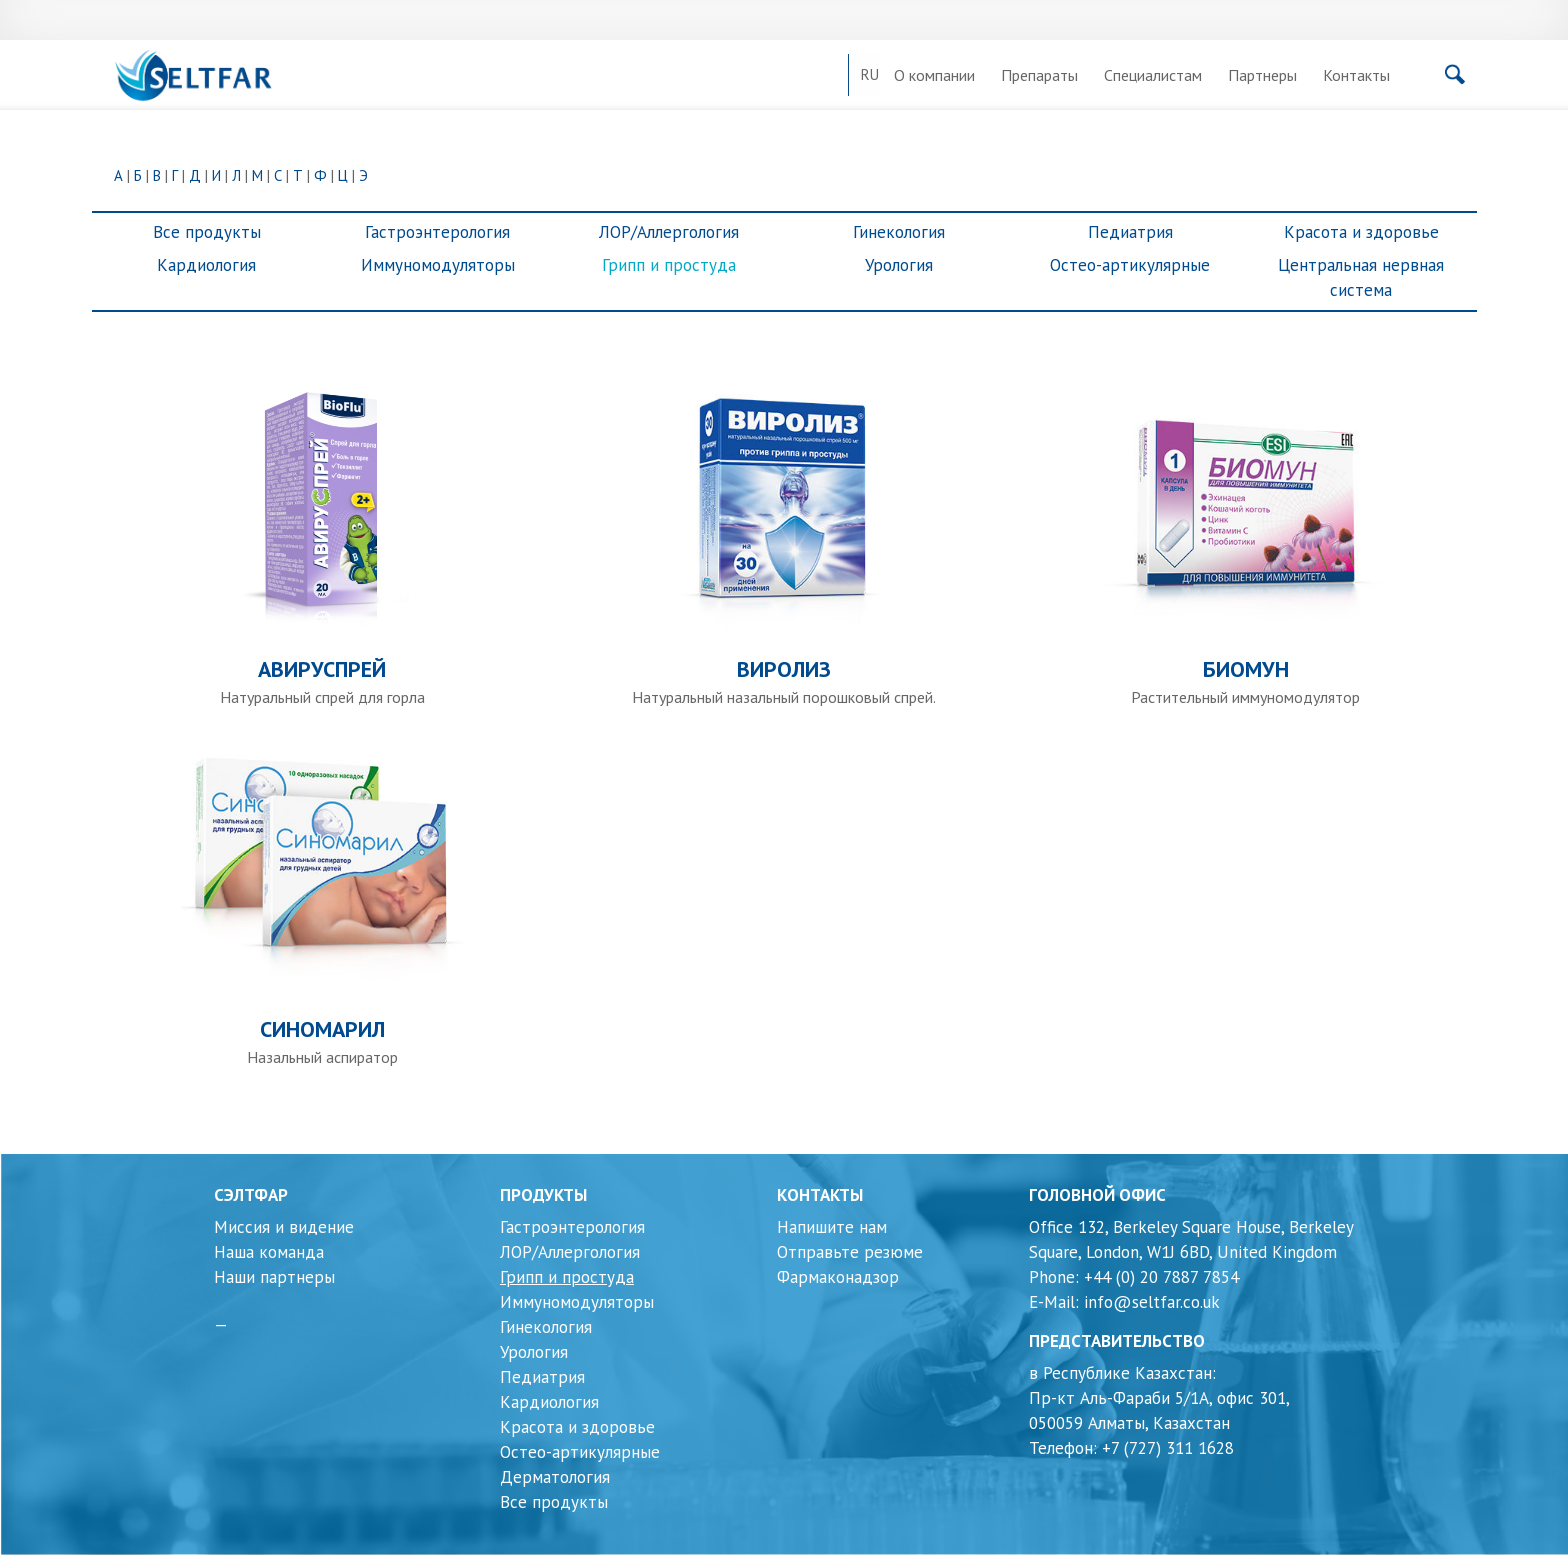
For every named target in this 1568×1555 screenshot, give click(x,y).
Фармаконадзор (838, 1277)
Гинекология (899, 232)
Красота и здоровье (1361, 232)
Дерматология (555, 1477)
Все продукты (207, 232)
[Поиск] (1403, 80)
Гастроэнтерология (437, 232)
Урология (899, 265)
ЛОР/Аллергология (669, 232)
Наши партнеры (274, 1277)
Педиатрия (1130, 232)
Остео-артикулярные (1130, 265)
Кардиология (206, 265)
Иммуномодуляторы (438, 265)
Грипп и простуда (669, 265)
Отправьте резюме (850, 1252)
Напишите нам (832, 1227)
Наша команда (269, 1252)
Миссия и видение (284, 1227)
